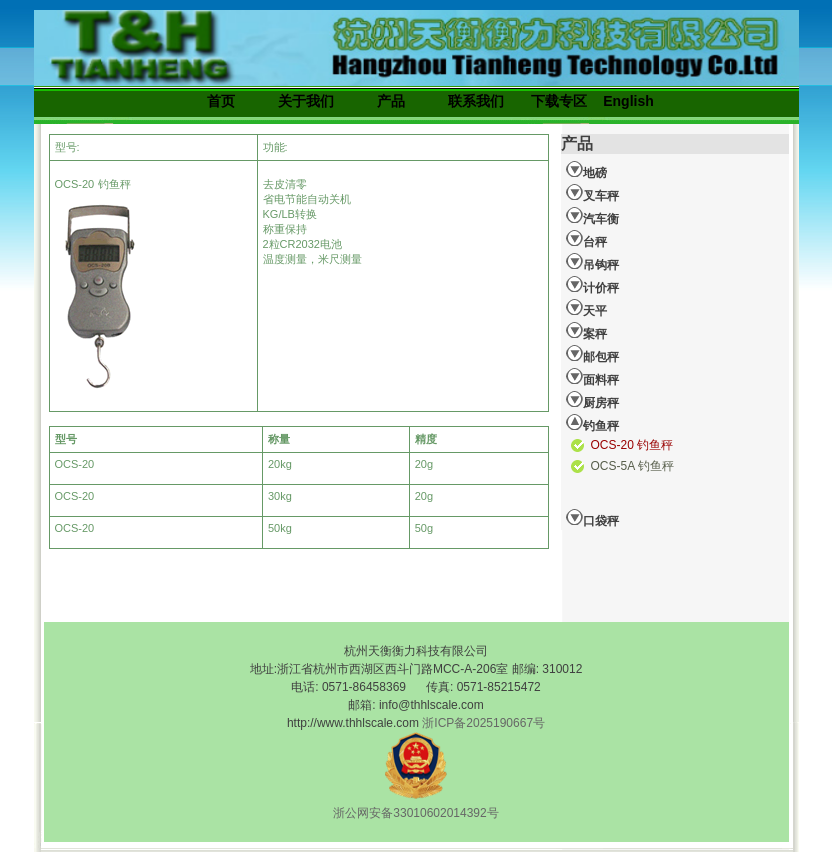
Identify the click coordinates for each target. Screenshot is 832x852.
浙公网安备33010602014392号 (415, 813)
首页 (221, 101)
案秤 (586, 331)
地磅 (586, 170)
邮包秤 (592, 354)
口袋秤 (592, 518)
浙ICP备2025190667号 (483, 723)
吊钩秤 (592, 262)
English (628, 101)
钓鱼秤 (592, 423)
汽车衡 (592, 216)
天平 (586, 308)
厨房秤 (592, 400)
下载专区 (559, 101)
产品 (391, 101)
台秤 (586, 239)
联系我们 (476, 101)
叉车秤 (592, 193)
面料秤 (592, 377)
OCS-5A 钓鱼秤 (632, 466)
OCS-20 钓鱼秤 (632, 445)
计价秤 (592, 285)
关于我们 (306, 101)
